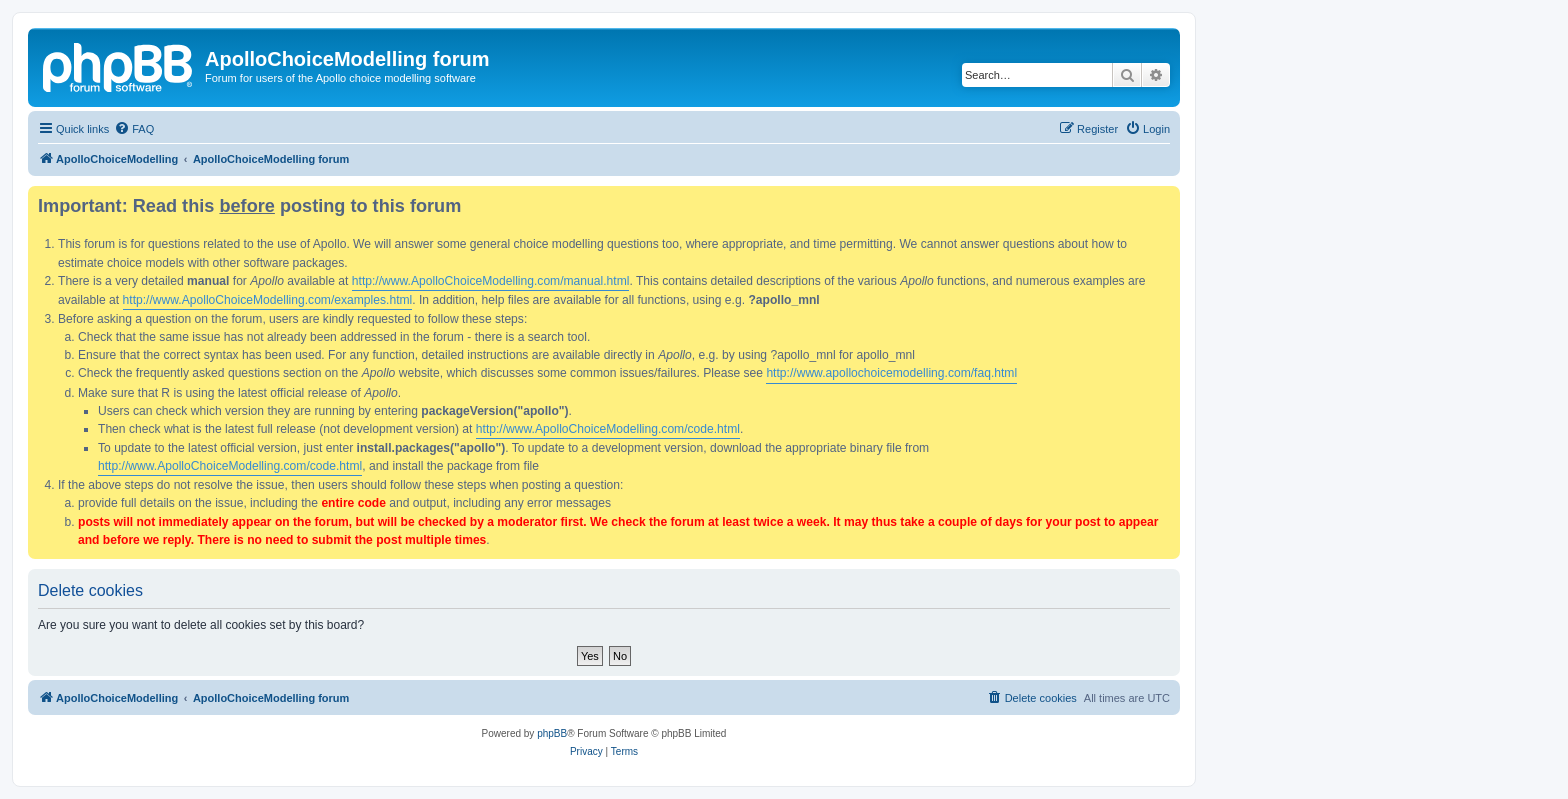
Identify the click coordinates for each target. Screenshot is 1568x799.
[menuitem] (134, 129)
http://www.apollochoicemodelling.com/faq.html (891, 373)
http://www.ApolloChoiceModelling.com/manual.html (491, 281)
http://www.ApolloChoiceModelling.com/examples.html (268, 300)
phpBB (552, 733)
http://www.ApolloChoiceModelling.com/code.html (608, 429)
